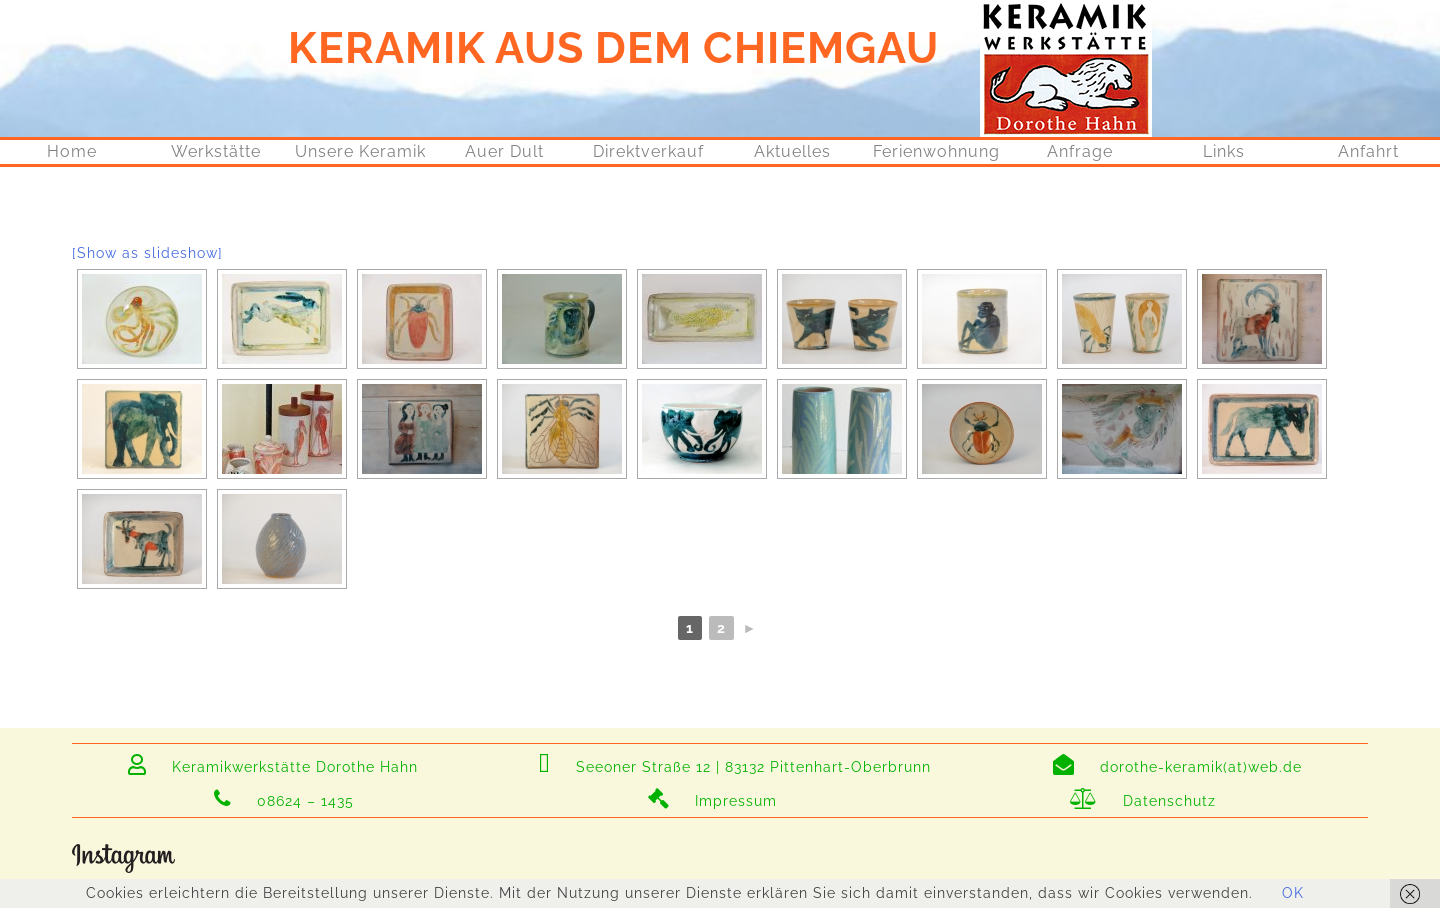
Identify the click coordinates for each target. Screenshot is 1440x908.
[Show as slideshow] (147, 253)
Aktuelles (792, 151)
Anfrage (1080, 151)
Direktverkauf (648, 151)
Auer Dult (504, 151)
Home (72, 151)
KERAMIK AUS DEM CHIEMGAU (613, 47)
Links (1224, 151)
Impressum (712, 801)
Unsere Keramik (360, 151)
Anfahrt (1368, 151)
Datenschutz (1143, 801)
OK (1293, 893)
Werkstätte (216, 151)
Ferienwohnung (936, 151)
